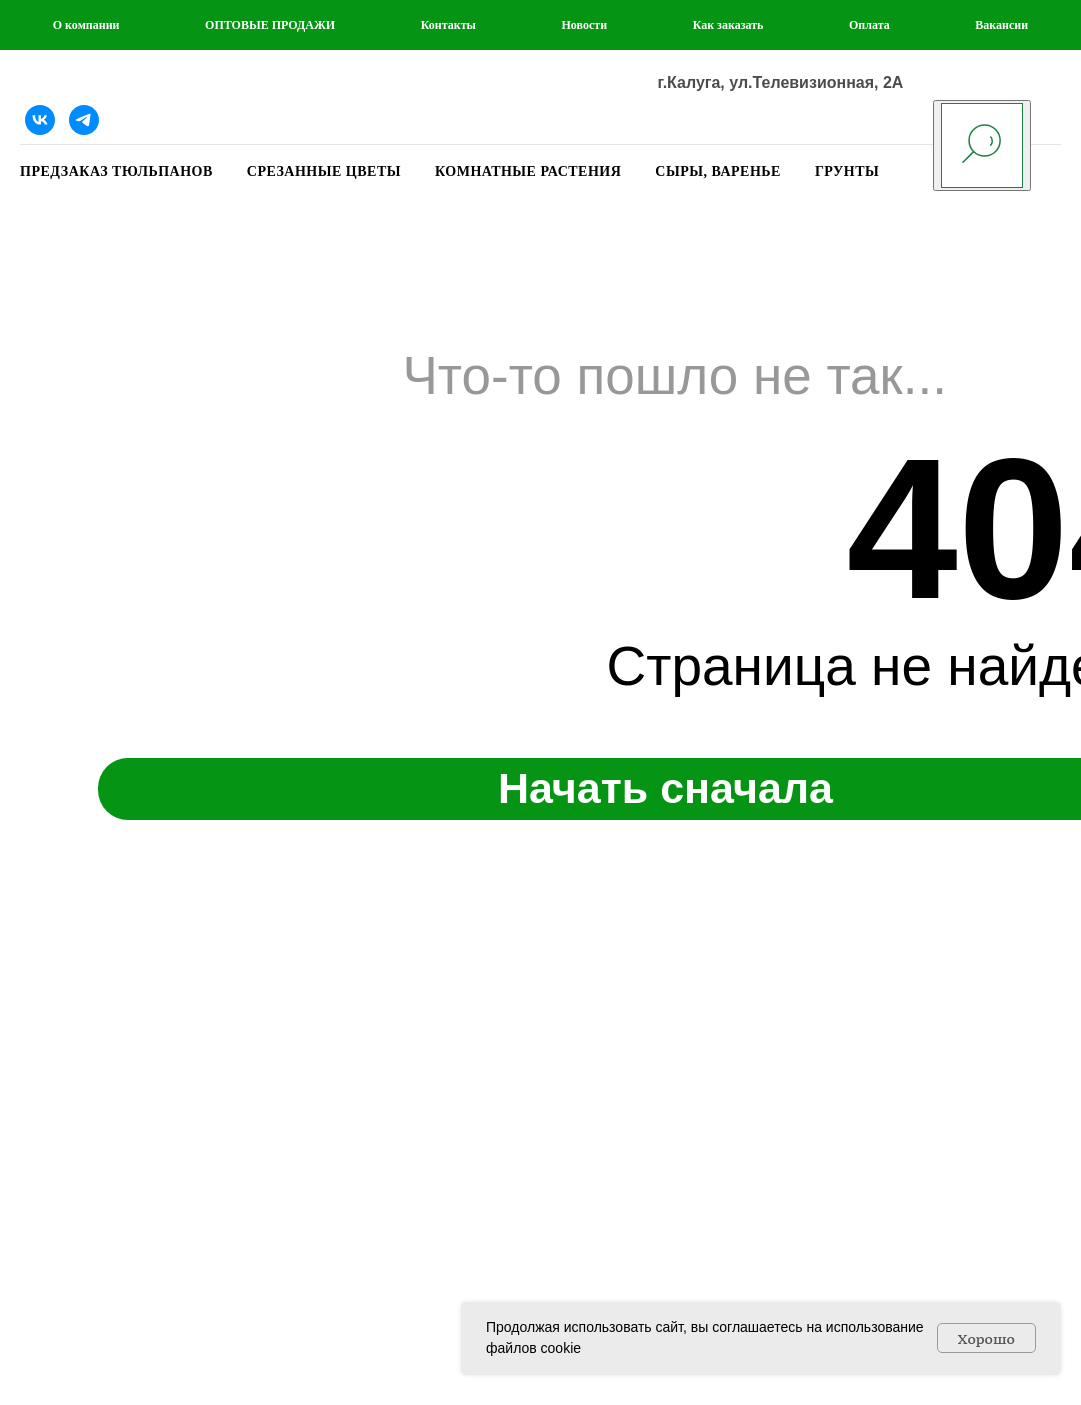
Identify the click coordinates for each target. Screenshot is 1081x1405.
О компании (86, 25)
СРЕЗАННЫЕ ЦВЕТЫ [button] (324, 171)
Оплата (869, 25)
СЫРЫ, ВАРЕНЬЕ (718, 171)
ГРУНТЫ (847, 171)
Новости (585, 25)
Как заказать (728, 25)
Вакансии (1001, 25)
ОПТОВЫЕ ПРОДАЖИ (270, 25)
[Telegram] (84, 120)
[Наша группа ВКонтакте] (40, 120)
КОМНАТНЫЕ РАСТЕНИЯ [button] (528, 171)
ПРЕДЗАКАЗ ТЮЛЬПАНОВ (116, 171)
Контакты (448, 25)
